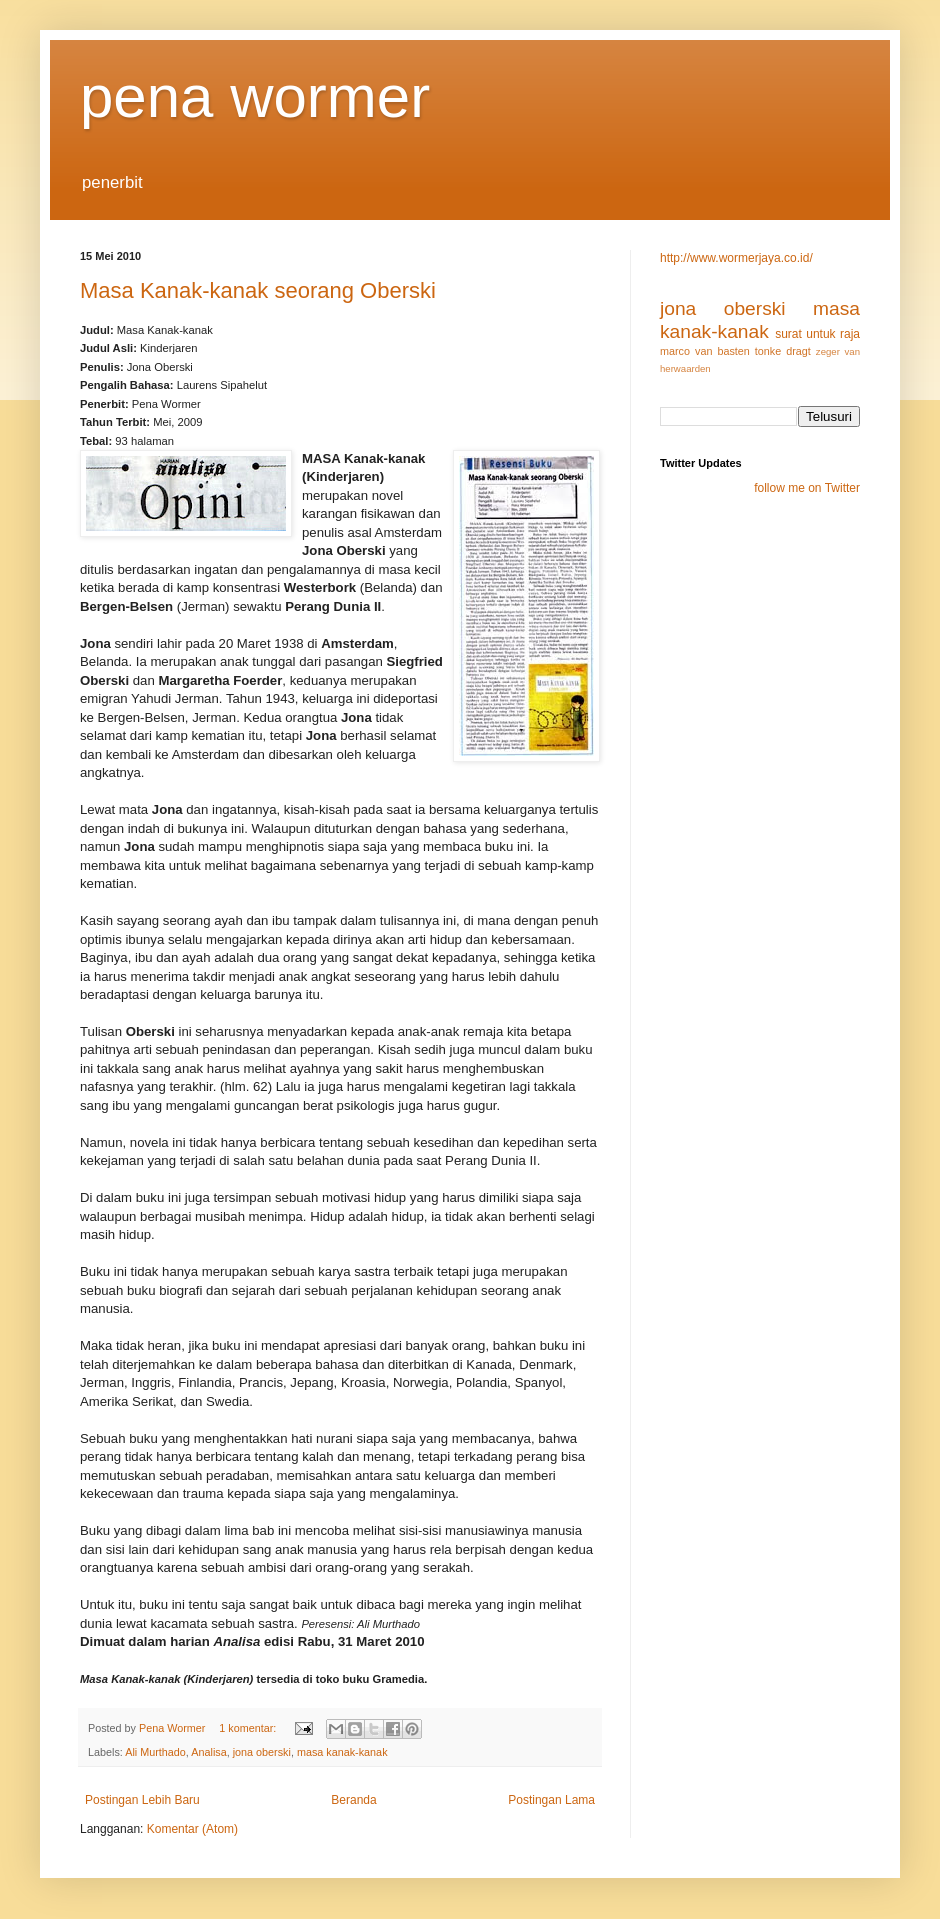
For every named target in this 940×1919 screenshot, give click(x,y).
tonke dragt (783, 351)
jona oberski (262, 1752)
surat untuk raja (817, 334)
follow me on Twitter (807, 488)
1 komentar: (249, 1728)
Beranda (353, 1800)
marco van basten (705, 351)
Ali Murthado (155, 1752)
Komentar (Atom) (192, 1829)
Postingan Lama (551, 1800)
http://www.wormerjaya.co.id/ (736, 258)
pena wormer (255, 96)
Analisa (208, 1752)
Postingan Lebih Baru (142, 1800)
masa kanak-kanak (342, 1752)
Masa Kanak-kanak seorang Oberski (258, 290)
